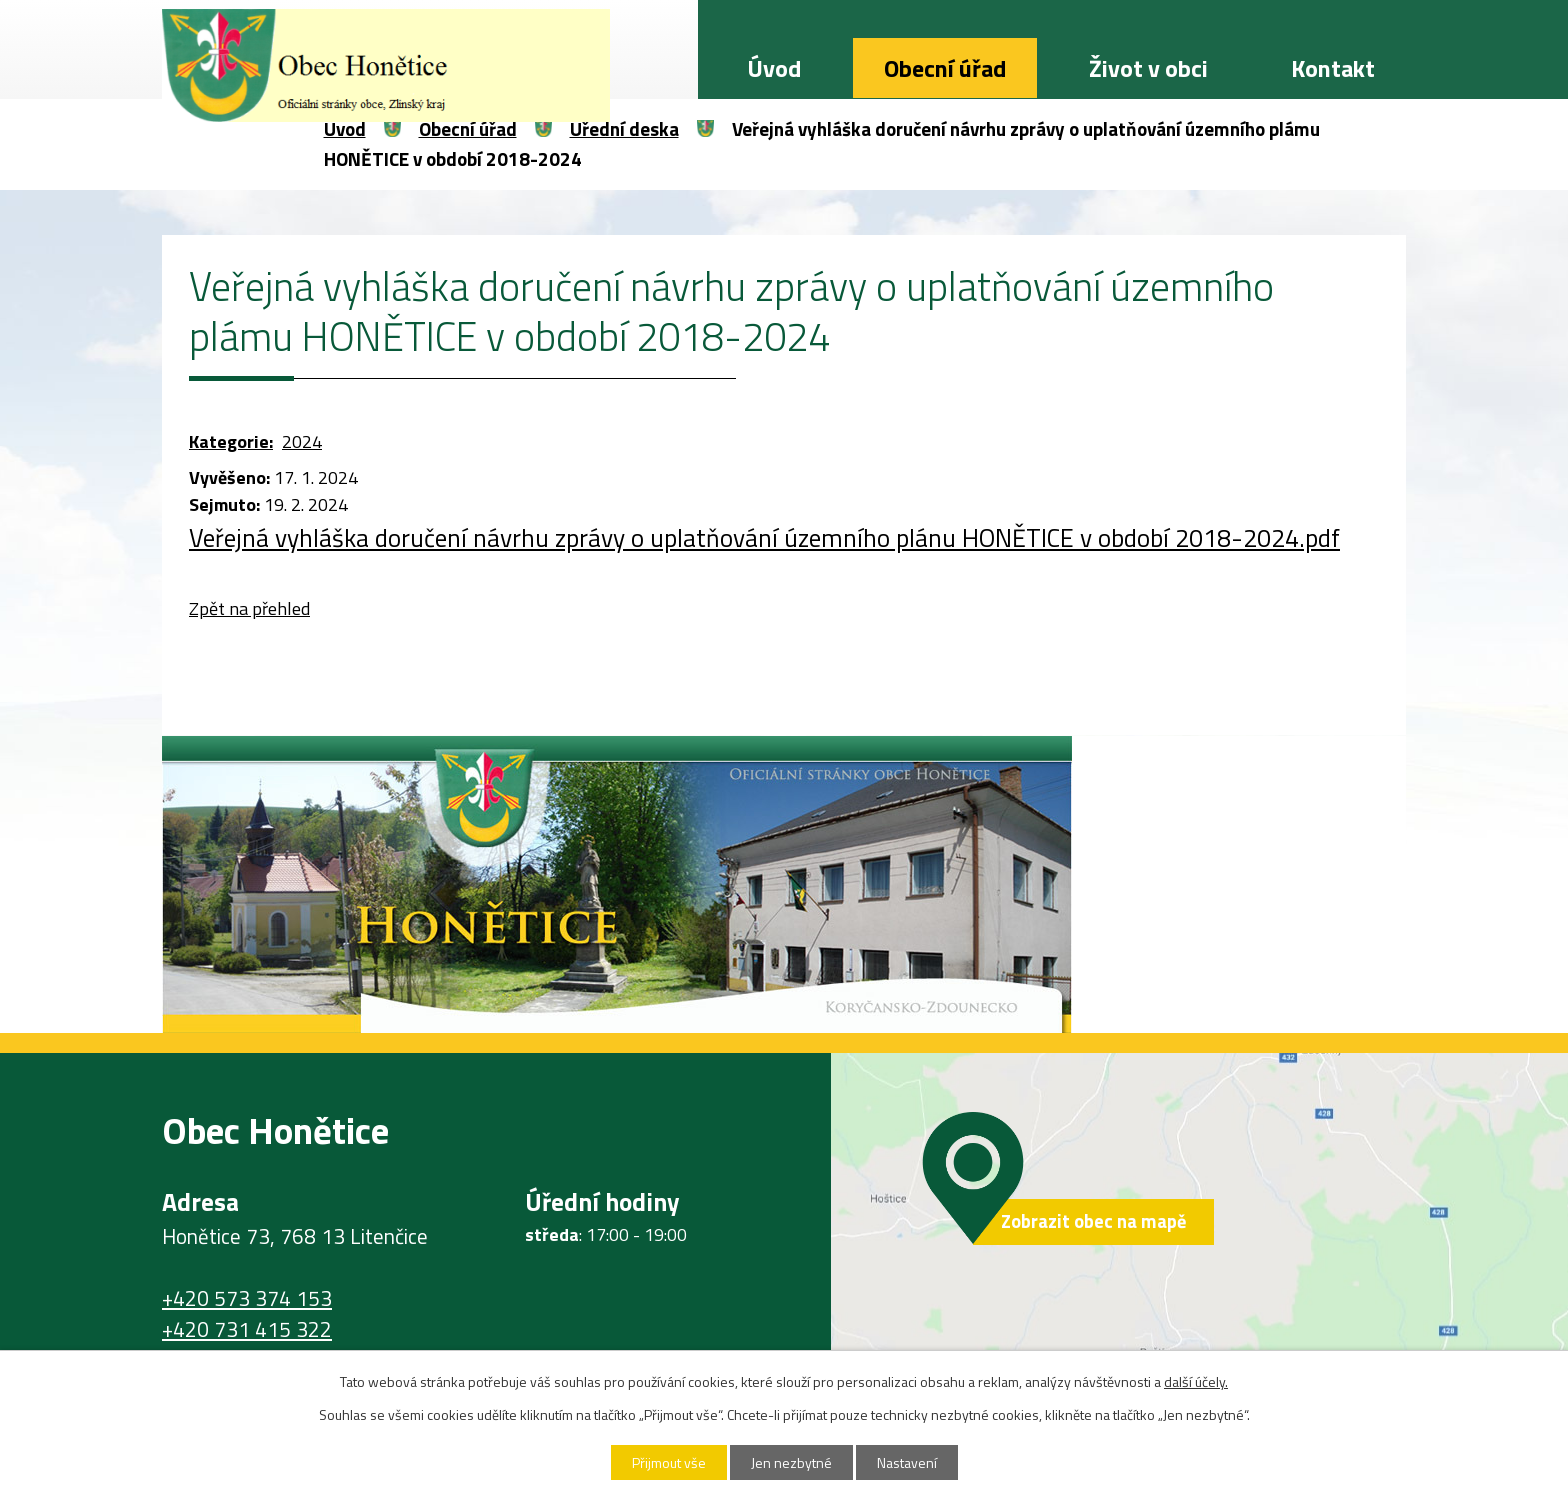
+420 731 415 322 (247, 1329)
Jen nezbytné (791, 1462)
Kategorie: (231, 441)
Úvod (774, 68)
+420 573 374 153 (247, 1298)
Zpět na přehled (249, 608)
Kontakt (1333, 68)
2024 (302, 441)
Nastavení (907, 1462)
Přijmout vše (669, 1462)
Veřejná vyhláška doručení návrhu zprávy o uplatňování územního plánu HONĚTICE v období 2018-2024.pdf (764, 537)
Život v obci (1148, 68)
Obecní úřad (945, 68)
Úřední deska (624, 128)
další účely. (1196, 1381)
